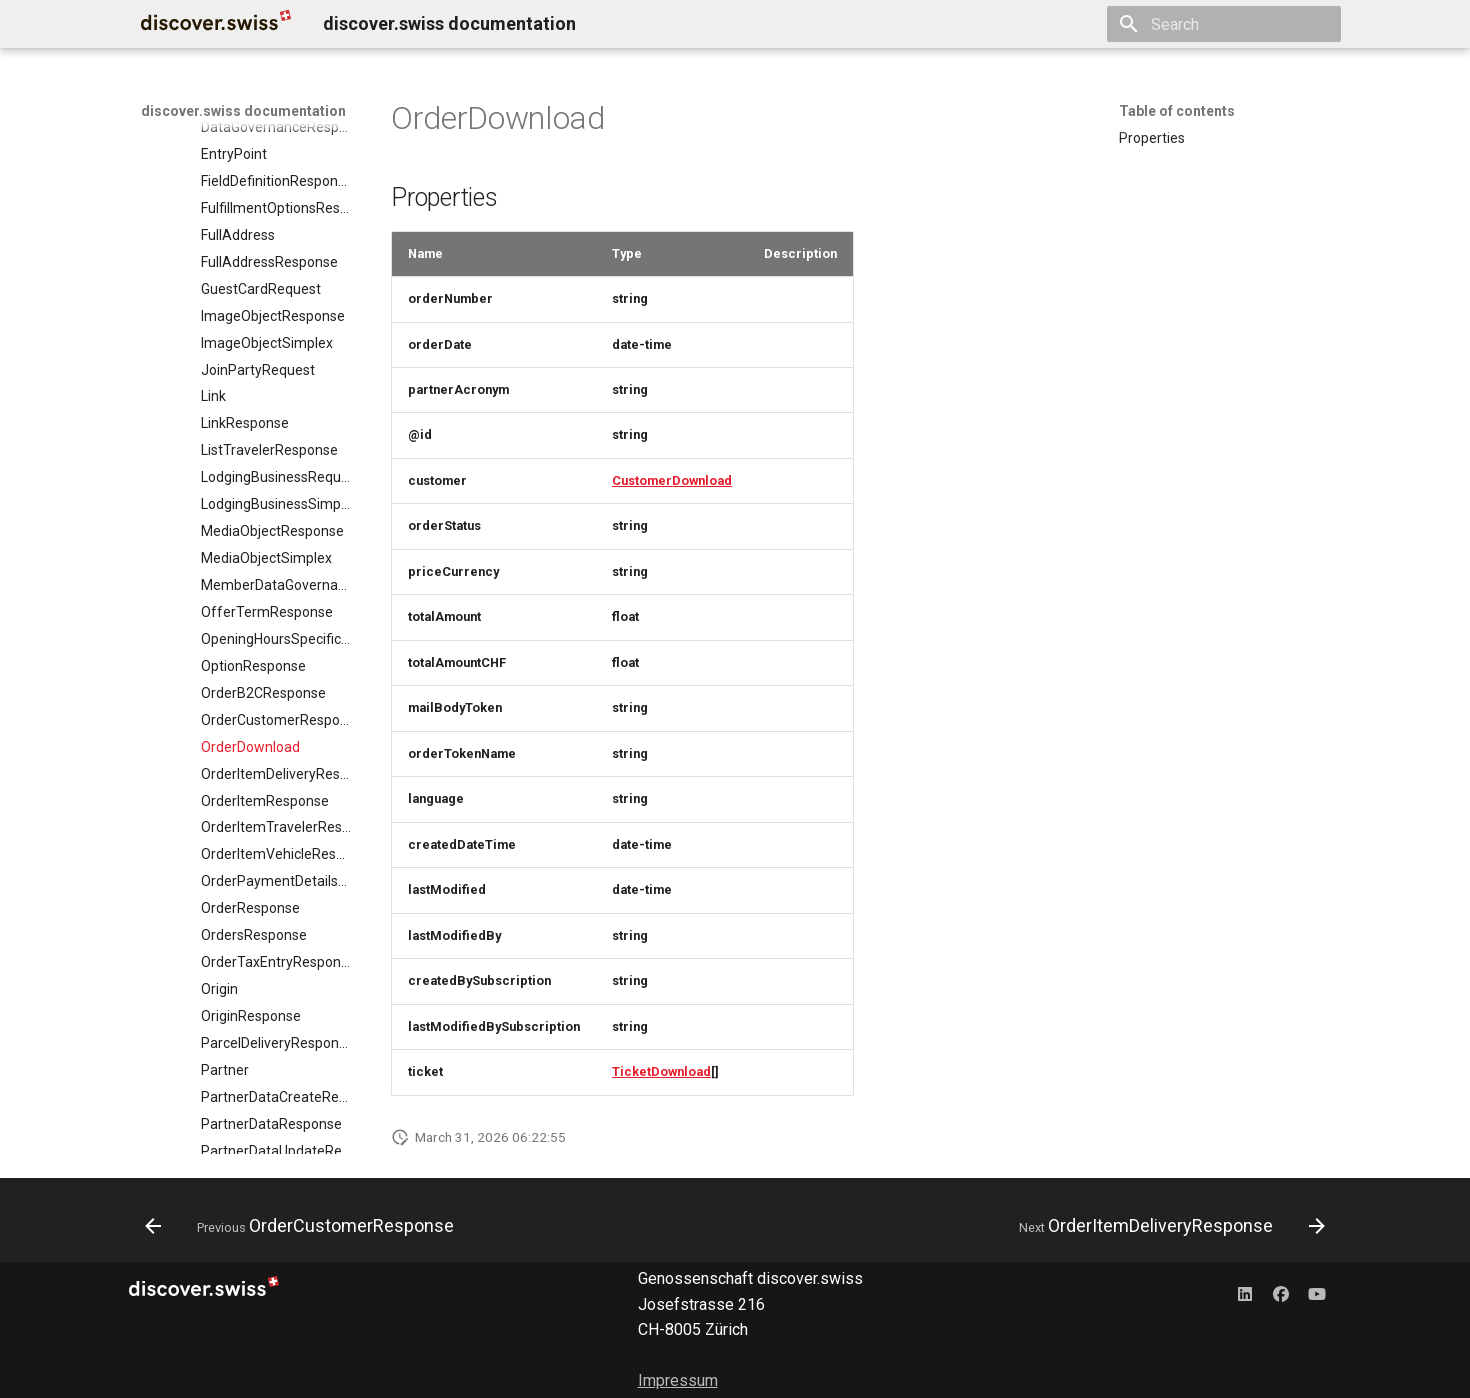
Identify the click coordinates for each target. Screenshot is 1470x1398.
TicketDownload (661, 1071)
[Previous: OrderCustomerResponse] (304, 1226)
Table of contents (1177, 111)
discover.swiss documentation (243, 111)
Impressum (678, 1380)
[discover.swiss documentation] (216, 24)
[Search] (1224, 24)
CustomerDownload (672, 480)
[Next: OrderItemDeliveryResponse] (1167, 1226)
